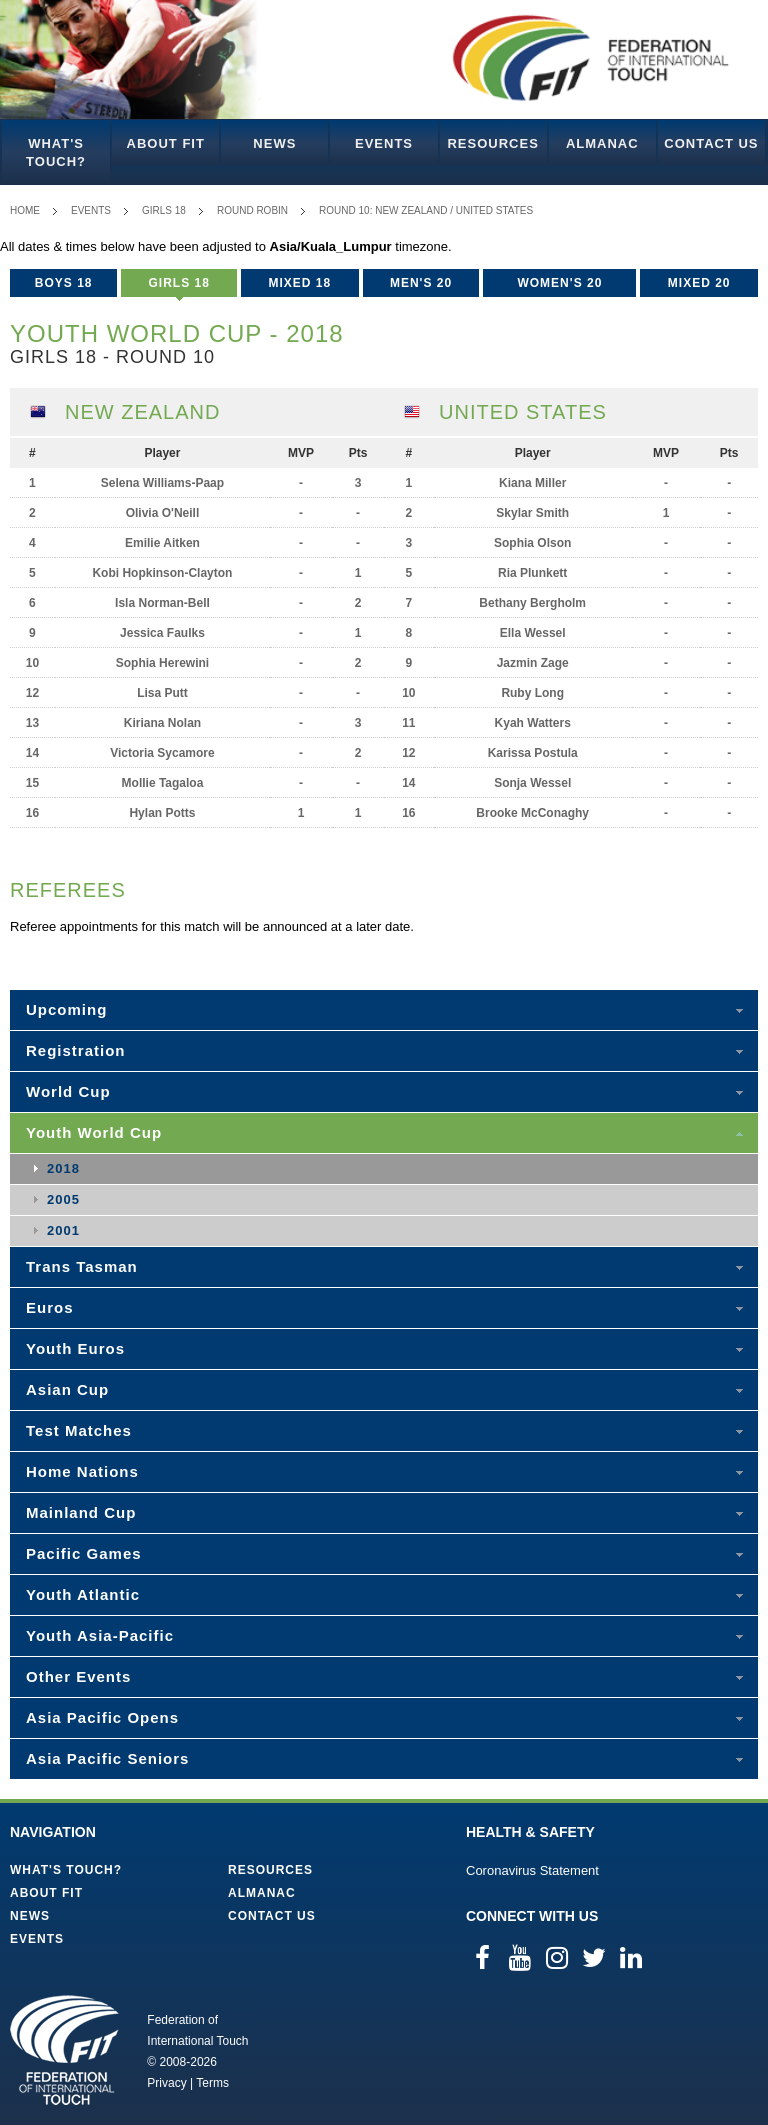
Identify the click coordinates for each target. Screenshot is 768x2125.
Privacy (166, 2083)
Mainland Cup (81, 1512)
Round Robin (252, 210)
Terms (212, 2083)
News (274, 143)
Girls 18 (164, 210)
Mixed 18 (299, 283)
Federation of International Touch (64, 2050)
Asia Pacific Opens (102, 1717)
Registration (76, 1050)
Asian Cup (67, 1389)
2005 (63, 1199)
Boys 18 (64, 283)
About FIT (166, 143)
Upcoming (66, 1009)
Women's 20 (559, 283)
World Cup (68, 1091)
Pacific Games (84, 1553)
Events (384, 143)
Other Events (78, 1676)
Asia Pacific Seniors (107, 1758)
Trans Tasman (82, 1266)
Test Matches (79, 1430)
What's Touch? (56, 152)
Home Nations (82, 1471)
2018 (63, 1168)
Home (25, 210)
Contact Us (711, 143)
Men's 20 (421, 283)
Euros (50, 1307)
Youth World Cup (94, 1132)
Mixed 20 (699, 283)
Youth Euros (75, 1348)
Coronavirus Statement (532, 1870)
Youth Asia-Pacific (100, 1635)
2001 (63, 1230)
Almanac (602, 143)
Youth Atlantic (83, 1594)
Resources (492, 143)
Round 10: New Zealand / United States (426, 210)
